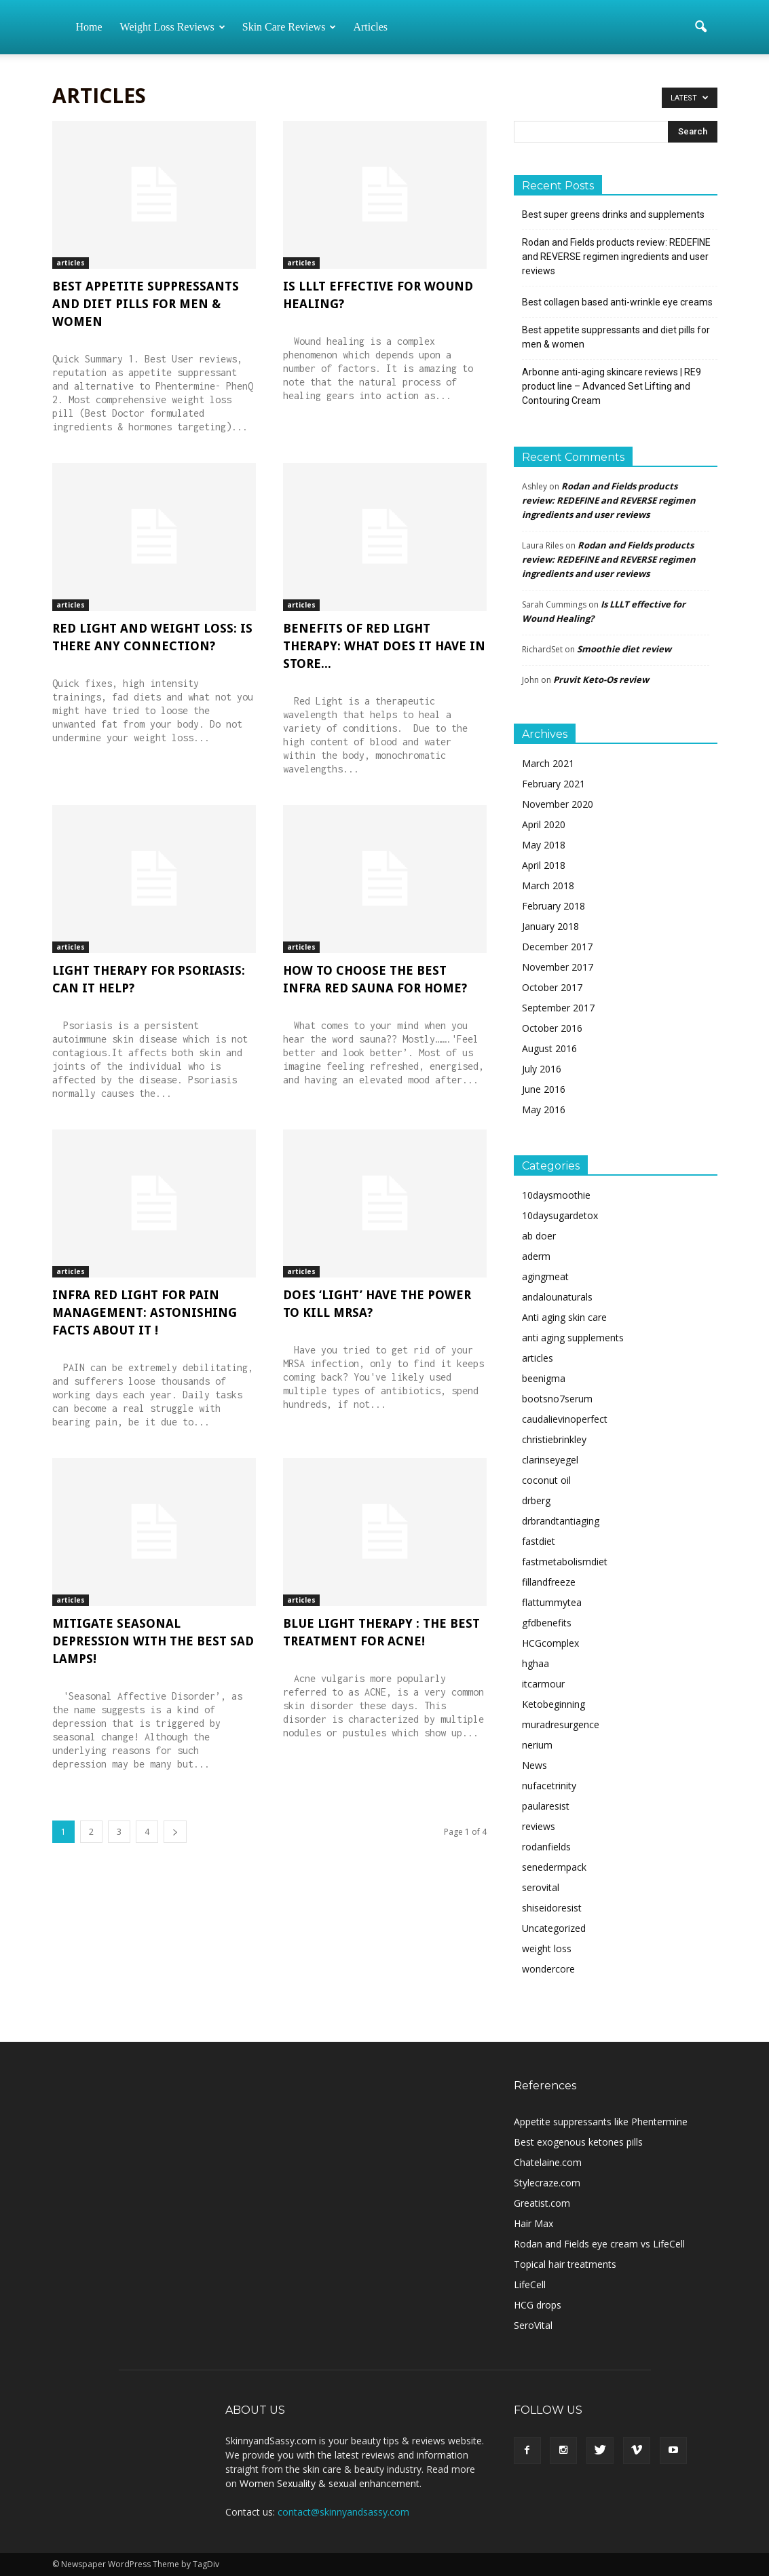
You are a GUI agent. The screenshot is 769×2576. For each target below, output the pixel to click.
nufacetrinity (549, 1785)
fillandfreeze (549, 1581)
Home (89, 27)
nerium (537, 1744)
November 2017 (557, 966)
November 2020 (557, 804)
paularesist (545, 1805)
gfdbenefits (546, 1622)
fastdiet (538, 1541)
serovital (540, 1887)
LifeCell (530, 2284)
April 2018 (543, 865)
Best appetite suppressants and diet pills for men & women (145, 304)
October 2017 (552, 987)
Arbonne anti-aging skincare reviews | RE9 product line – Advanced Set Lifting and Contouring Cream (611, 386)
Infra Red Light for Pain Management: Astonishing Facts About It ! (144, 1312)
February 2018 (553, 905)
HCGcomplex (550, 1643)
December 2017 (557, 946)
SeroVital (533, 2325)
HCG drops (537, 2304)
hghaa (535, 1663)
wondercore (548, 1968)
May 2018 (543, 844)
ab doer (539, 1235)
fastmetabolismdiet (564, 1561)
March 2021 (548, 763)
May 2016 (543, 1109)
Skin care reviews (289, 27)
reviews (538, 1826)
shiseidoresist (552, 1907)
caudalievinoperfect (564, 1419)
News (534, 1765)
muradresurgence (560, 1724)
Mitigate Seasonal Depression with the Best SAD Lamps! (153, 1641)
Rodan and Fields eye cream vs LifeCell (599, 2243)
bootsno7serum (557, 1398)
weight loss (546, 1948)
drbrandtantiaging (560, 1520)
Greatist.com (542, 2203)
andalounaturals (557, 1296)
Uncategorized (554, 1928)
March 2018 (548, 885)
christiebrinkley (554, 1439)
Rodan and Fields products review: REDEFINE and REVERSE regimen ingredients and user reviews (616, 256)
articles (70, 262)
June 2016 (543, 1089)
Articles (370, 27)
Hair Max (533, 2223)
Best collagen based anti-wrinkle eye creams (617, 302)
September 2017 (558, 1007)
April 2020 (543, 824)
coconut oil (546, 1480)
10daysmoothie (556, 1195)
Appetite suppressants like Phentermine (601, 2121)
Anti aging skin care (564, 1317)
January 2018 (550, 926)
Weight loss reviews (172, 27)
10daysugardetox (560, 1215)
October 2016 (552, 1028)
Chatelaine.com (548, 2162)
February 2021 (553, 783)
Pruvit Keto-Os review (601, 679)
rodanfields (546, 1846)
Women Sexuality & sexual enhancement (329, 2483)
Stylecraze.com (547, 2182)
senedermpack (554, 1867)
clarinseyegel (550, 1459)
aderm (536, 1256)
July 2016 (541, 1068)
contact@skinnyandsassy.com (343, 2511)
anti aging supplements (573, 1337)
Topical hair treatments (565, 2264)
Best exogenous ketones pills (578, 2141)
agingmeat (545, 1276)
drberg (536, 1500)
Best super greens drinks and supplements (613, 214)
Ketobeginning (553, 1704)
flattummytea (552, 1602)
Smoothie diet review (624, 649)
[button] (701, 27)
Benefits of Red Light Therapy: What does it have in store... (384, 646)
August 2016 (549, 1048)
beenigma (543, 1378)
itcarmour (543, 1683)
